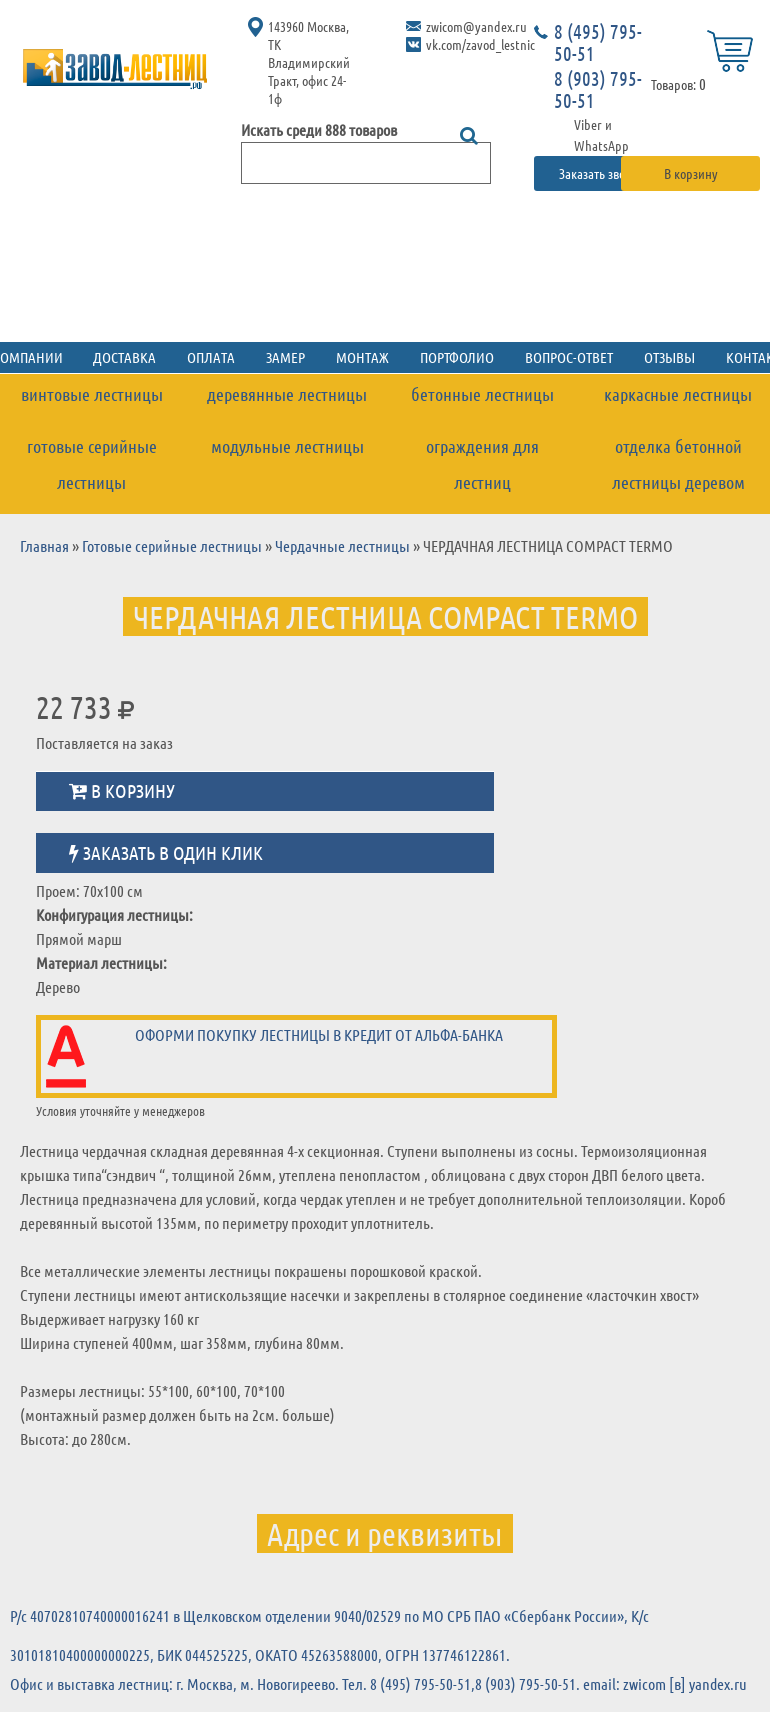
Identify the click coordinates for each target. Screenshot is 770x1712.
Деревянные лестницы (287, 392)
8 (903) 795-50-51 (598, 89)
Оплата (224, 355)
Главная (44, 535)
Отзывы (643, 355)
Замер (292, 355)
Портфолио (447, 355)
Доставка (145, 355)
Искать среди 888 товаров (319, 129)
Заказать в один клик (166, 842)
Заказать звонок (603, 173)
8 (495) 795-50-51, (422, 1674)
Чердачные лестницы (342, 535)
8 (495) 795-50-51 (598, 42)
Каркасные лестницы (678, 392)
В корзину (691, 173)
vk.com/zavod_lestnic (480, 44)
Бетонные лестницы (483, 392)
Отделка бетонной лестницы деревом (678, 456)
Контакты (726, 355)
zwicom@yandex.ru (476, 26)
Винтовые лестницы (91, 392)
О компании (51, 355)
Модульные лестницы (287, 440)
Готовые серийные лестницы (92, 456)
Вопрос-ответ (550, 355)
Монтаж (362, 355)
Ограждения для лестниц (483, 440)
